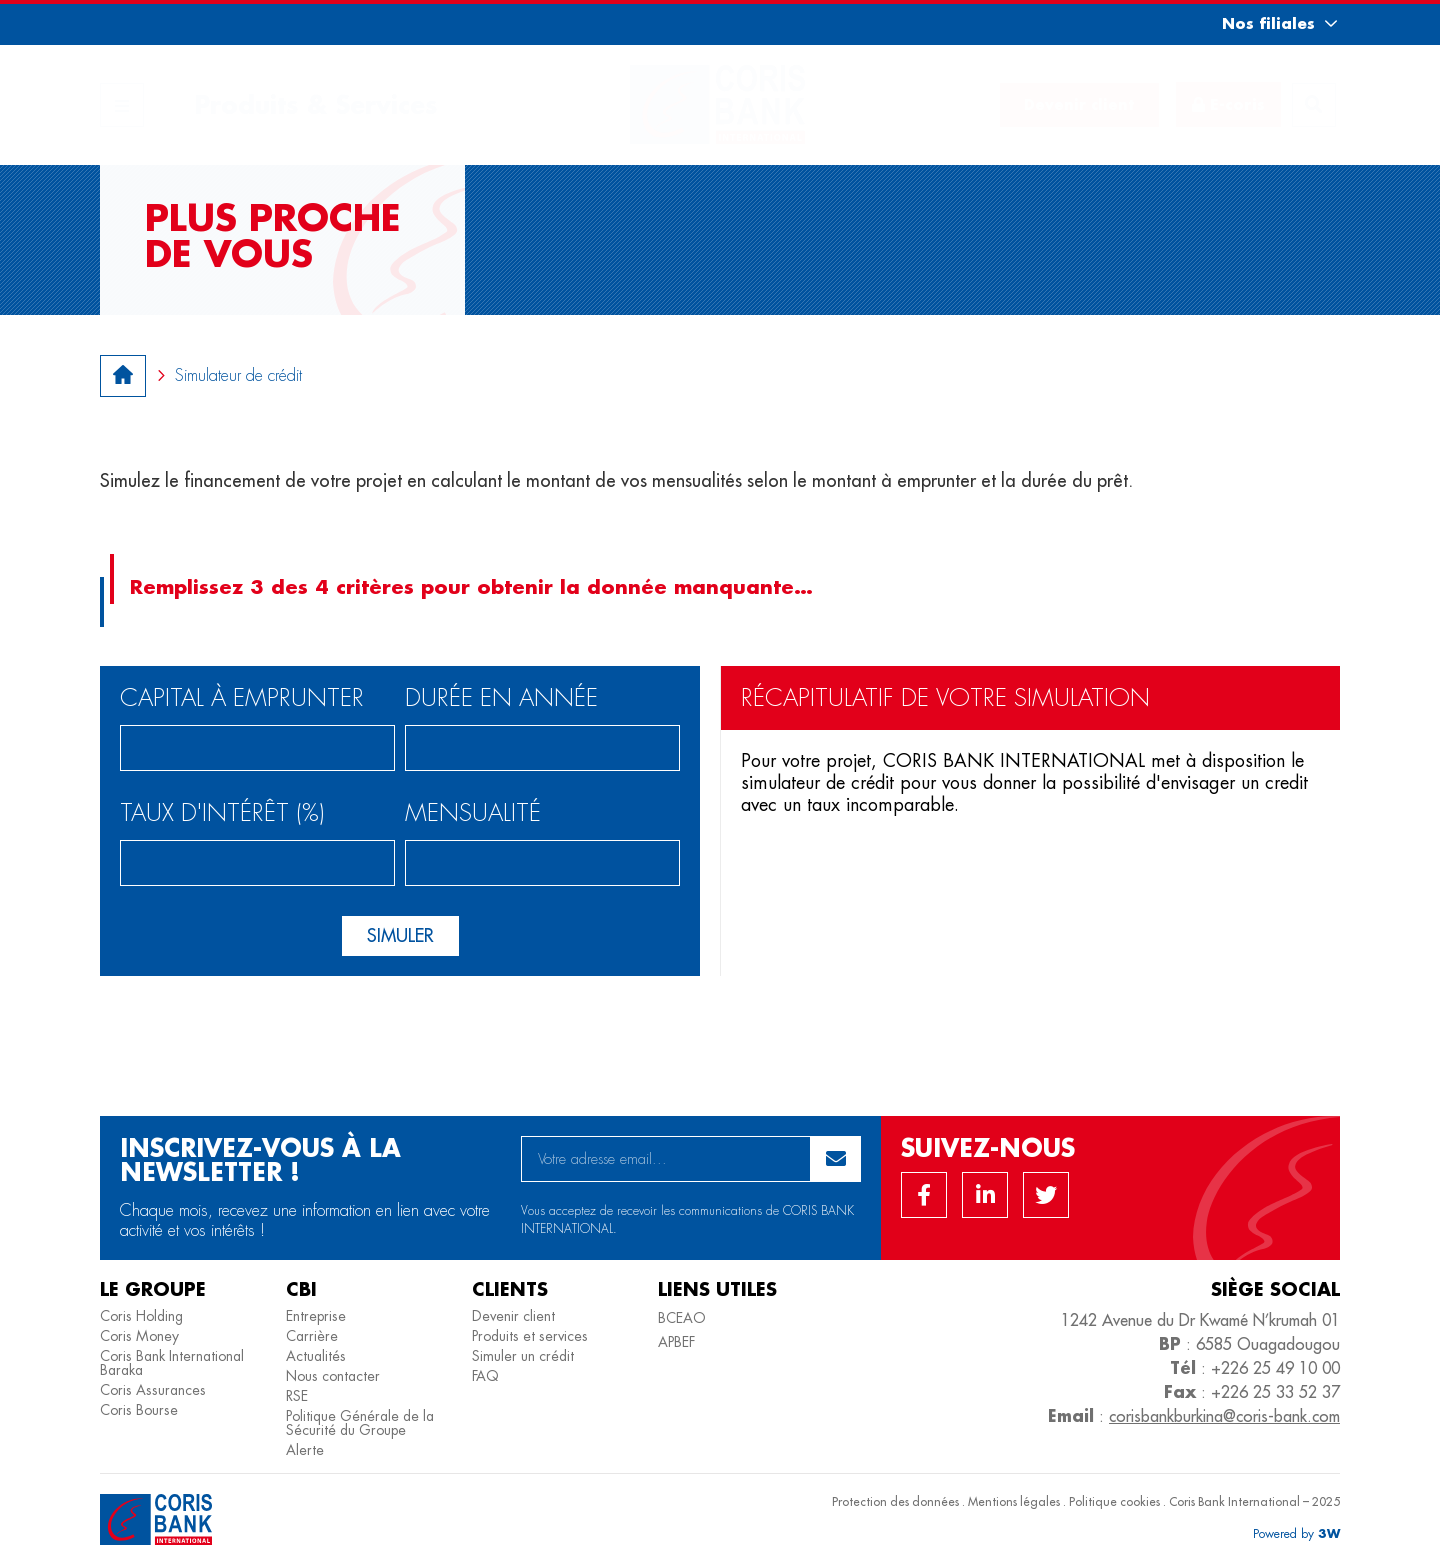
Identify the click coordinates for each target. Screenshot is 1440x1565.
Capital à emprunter (242, 699)
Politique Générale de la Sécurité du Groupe (360, 1423)
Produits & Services (316, 104)
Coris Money (139, 1336)
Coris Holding (141, 1316)
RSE (297, 1396)
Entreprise (316, 1316)
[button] (1261, 23)
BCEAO (682, 1318)
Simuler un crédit (523, 1356)
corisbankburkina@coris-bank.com (1224, 1416)
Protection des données (895, 1501)
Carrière (312, 1336)
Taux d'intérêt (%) (222, 814)
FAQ (485, 1376)
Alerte (305, 1450)
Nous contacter (333, 1376)
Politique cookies (1114, 1501)
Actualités (316, 1356)
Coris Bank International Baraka (172, 1363)
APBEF (676, 1342)
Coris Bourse (139, 1410)
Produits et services (530, 1336)
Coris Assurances (153, 1390)
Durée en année (501, 699)
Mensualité (473, 814)
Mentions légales (1014, 1501)
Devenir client (513, 1316)
